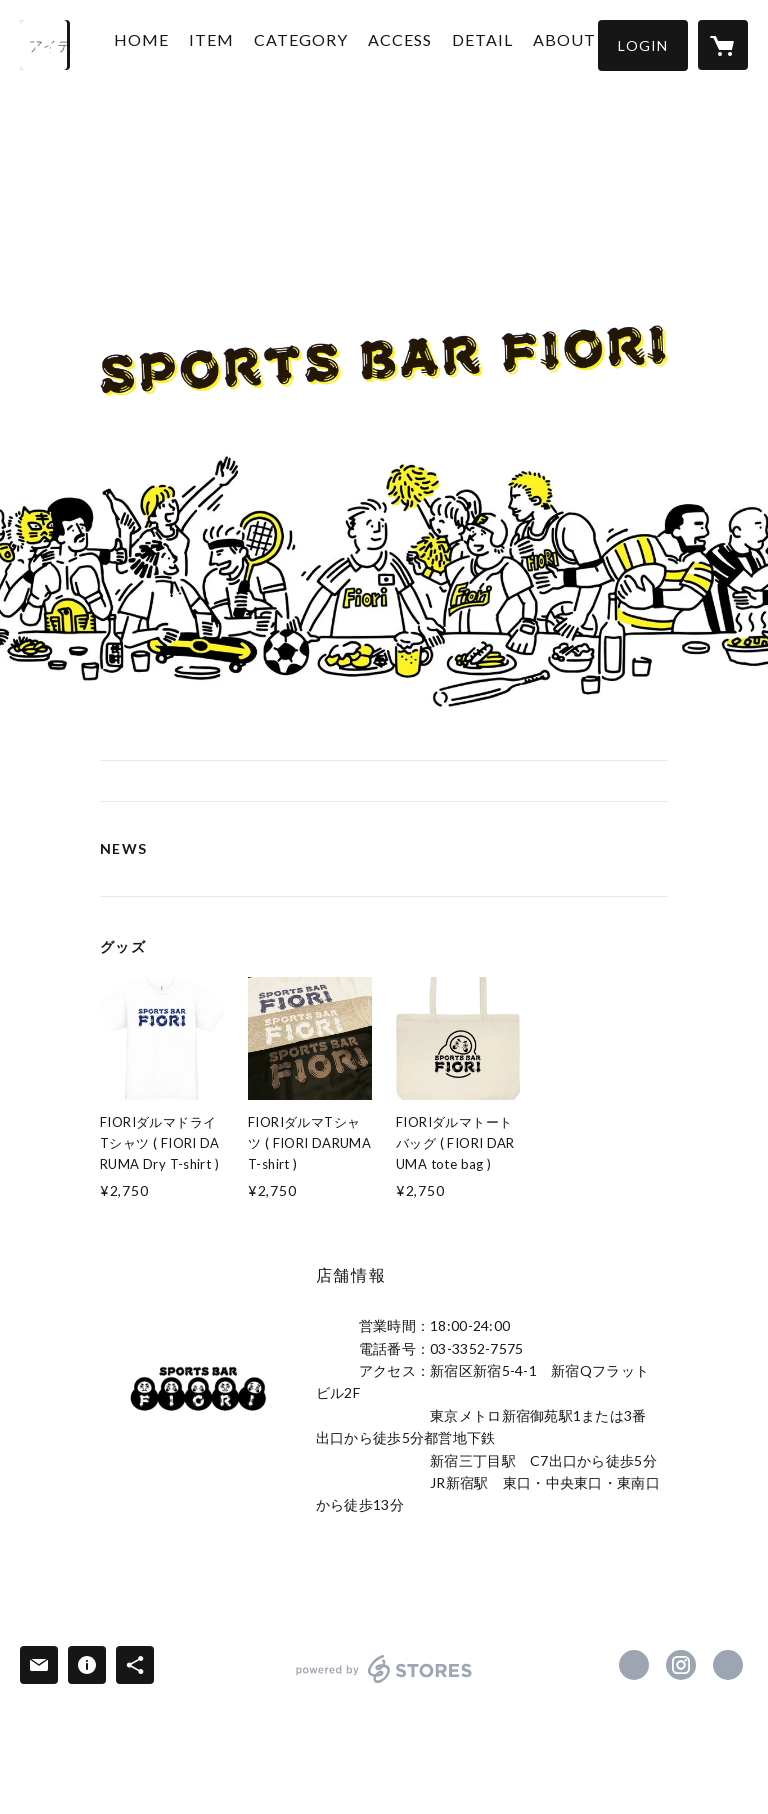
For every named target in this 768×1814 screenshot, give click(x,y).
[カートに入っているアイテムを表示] (723, 45)
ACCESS (416, 43)
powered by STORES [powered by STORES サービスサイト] (384, 1682)
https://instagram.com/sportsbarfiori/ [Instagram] (681, 1665)
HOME (157, 43)
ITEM (227, 43)
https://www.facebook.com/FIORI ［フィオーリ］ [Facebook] (634, 1665)
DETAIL (498, 43)
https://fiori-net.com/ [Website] (728, 1665)
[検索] (45, 45)
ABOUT (580, 43)
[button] (643, 45)
